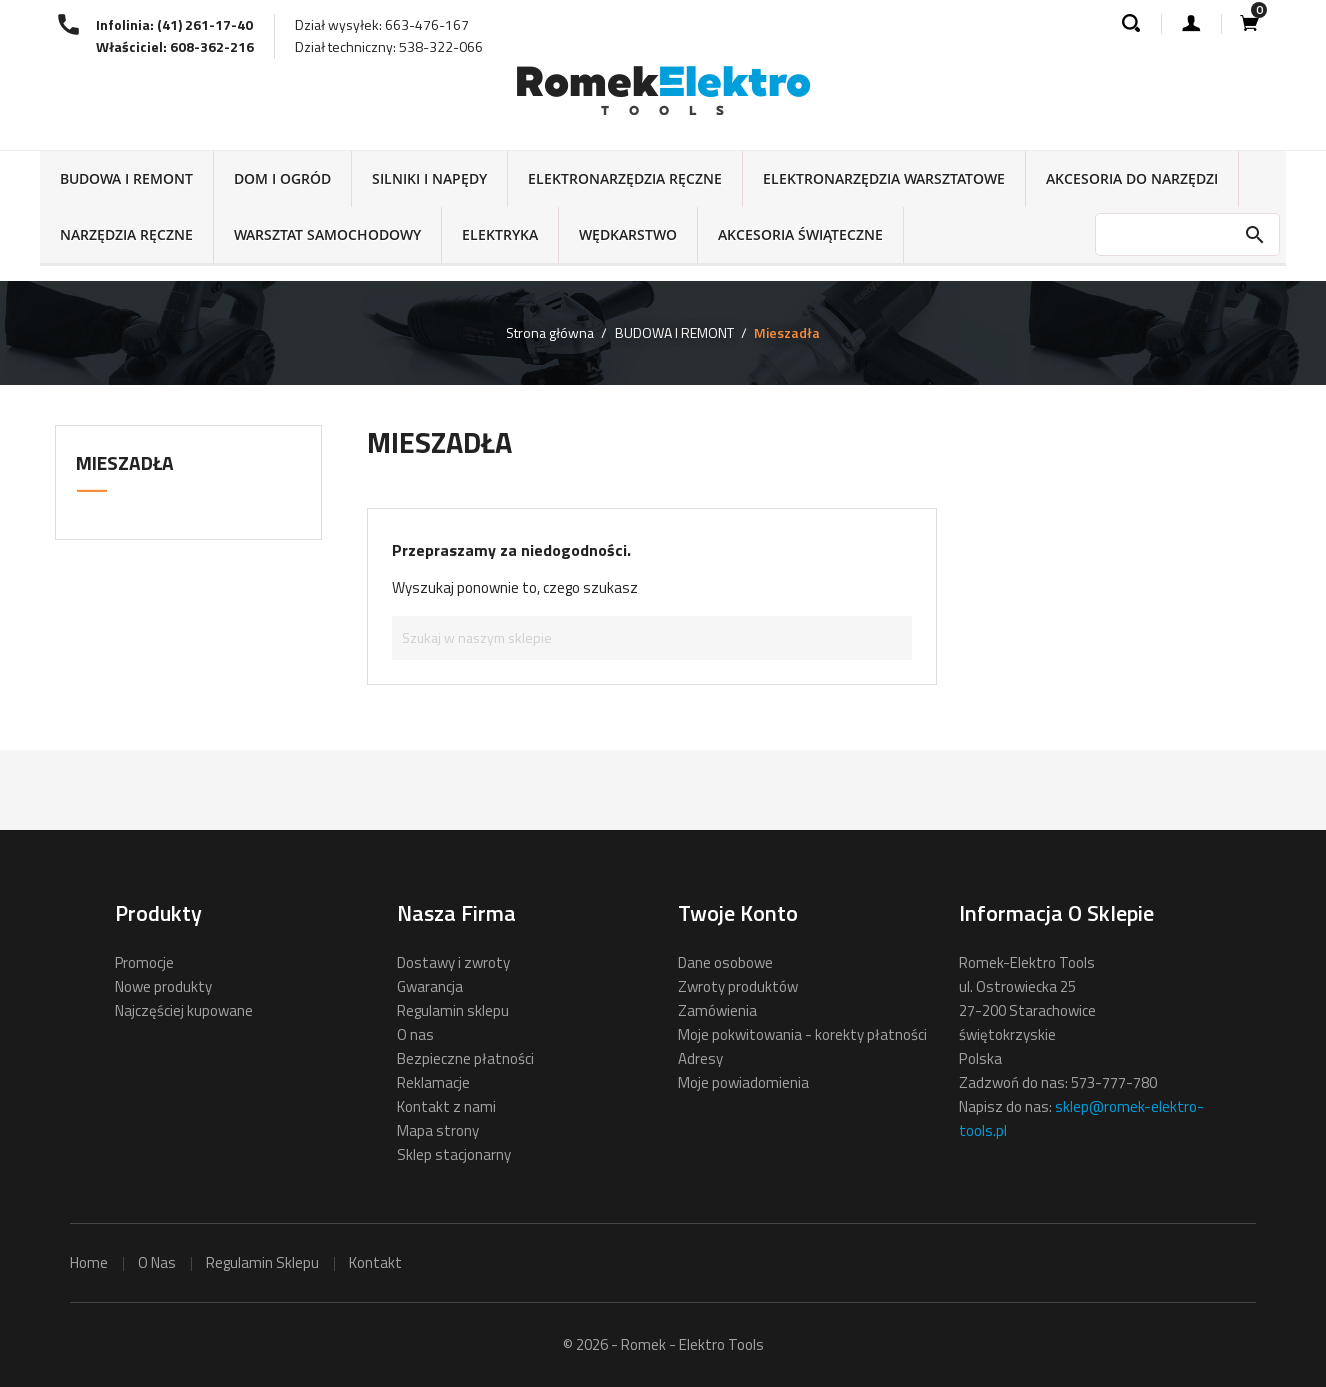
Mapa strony (438, 1130)
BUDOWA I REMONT (126, 178)
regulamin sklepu (262, 1262)
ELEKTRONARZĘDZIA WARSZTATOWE (884, 178)
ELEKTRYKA (500, 234)
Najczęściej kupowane (184, 1010)
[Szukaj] (652, 638)
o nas (157, 1262)
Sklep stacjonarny (454, 1154)
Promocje (144, 962)
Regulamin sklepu (453, 1010)
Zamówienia (717, 1010)
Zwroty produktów (738, 986)
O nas (415, 1034)
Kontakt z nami (446, 1106)
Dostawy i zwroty (453, 962)
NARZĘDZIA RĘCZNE (126, 234)
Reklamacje (433, 1082)
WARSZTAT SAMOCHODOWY (327, 234)
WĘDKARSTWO (628, 234)
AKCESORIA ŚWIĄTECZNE (800, 234)
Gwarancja (430, 986)
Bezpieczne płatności (465, 1058)
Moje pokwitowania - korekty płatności (802, 1034)
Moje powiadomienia (743, 1082)
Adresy (700, 1058)
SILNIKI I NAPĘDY (429, 178)
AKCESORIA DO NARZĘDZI (1132, 178)
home (89, 1262)
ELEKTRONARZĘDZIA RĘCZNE (625, 178)
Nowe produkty (163, 986)
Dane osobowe (725, 962)
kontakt (375, 1262)
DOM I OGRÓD (282, 178)
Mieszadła (125, 462)
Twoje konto (738, 913)
